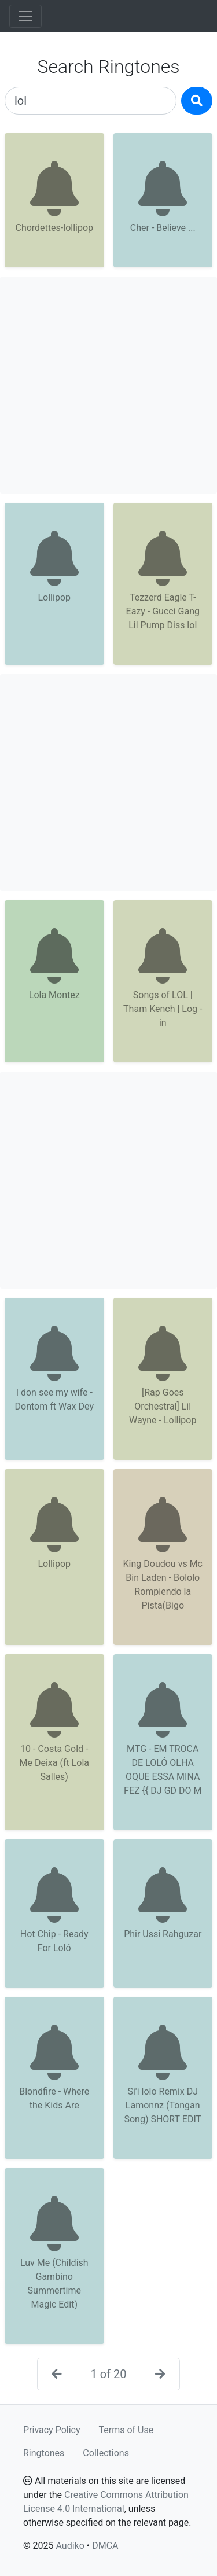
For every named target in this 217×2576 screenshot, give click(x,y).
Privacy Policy (51, 2429)
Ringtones (43, 2453)
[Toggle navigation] (25, 16)
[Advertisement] (108, 385)
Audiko (70, 2545)
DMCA (105, 2545)
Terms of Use (126, 2429)
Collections (106, 2453)
